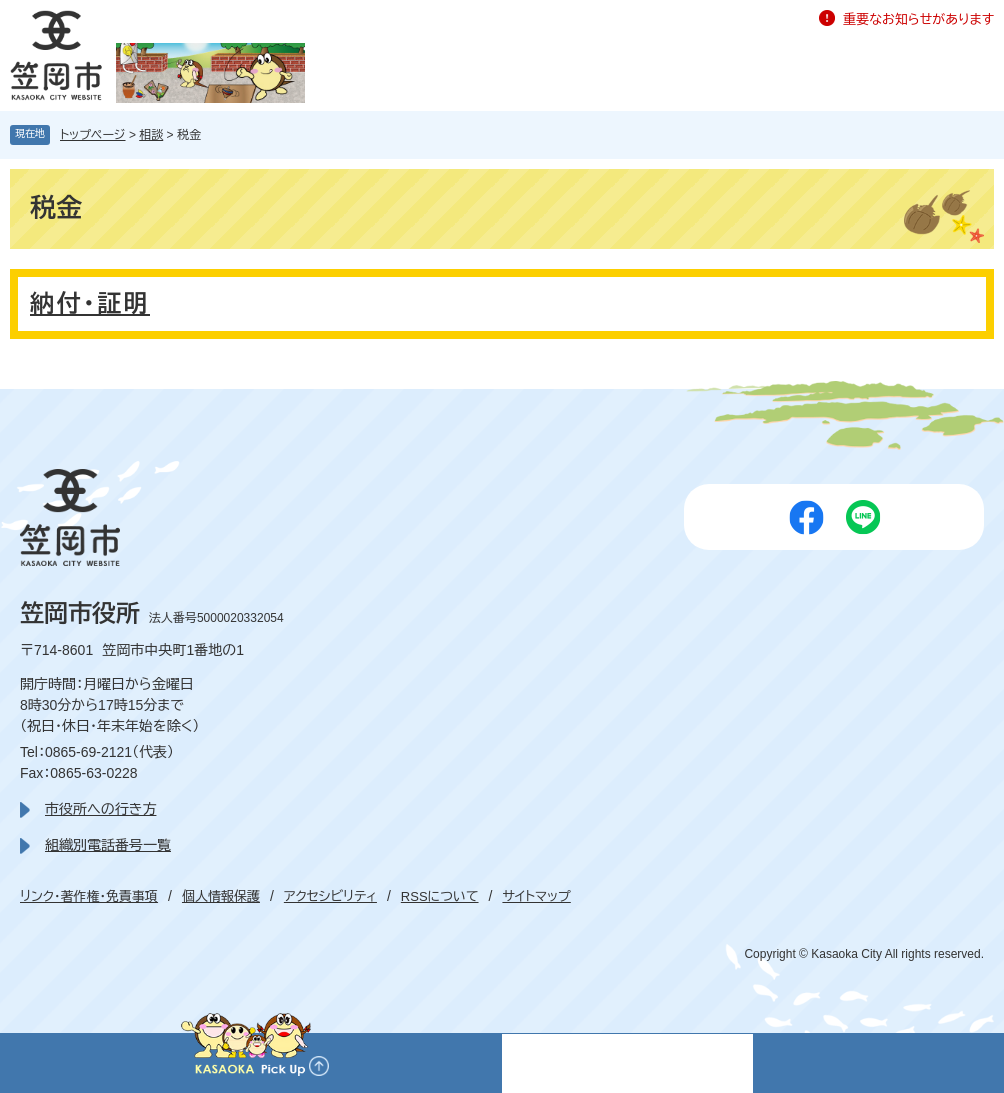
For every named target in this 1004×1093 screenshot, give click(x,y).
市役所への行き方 (100, 809)
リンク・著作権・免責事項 (89, 896)
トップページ (93, 135)
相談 (151, 135)
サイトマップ (536, 896)
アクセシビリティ (330, 896)
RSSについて (440, 896)
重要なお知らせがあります (918, 19)
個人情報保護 (221, 896)
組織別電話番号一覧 (108, 845)
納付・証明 (90, 303)
